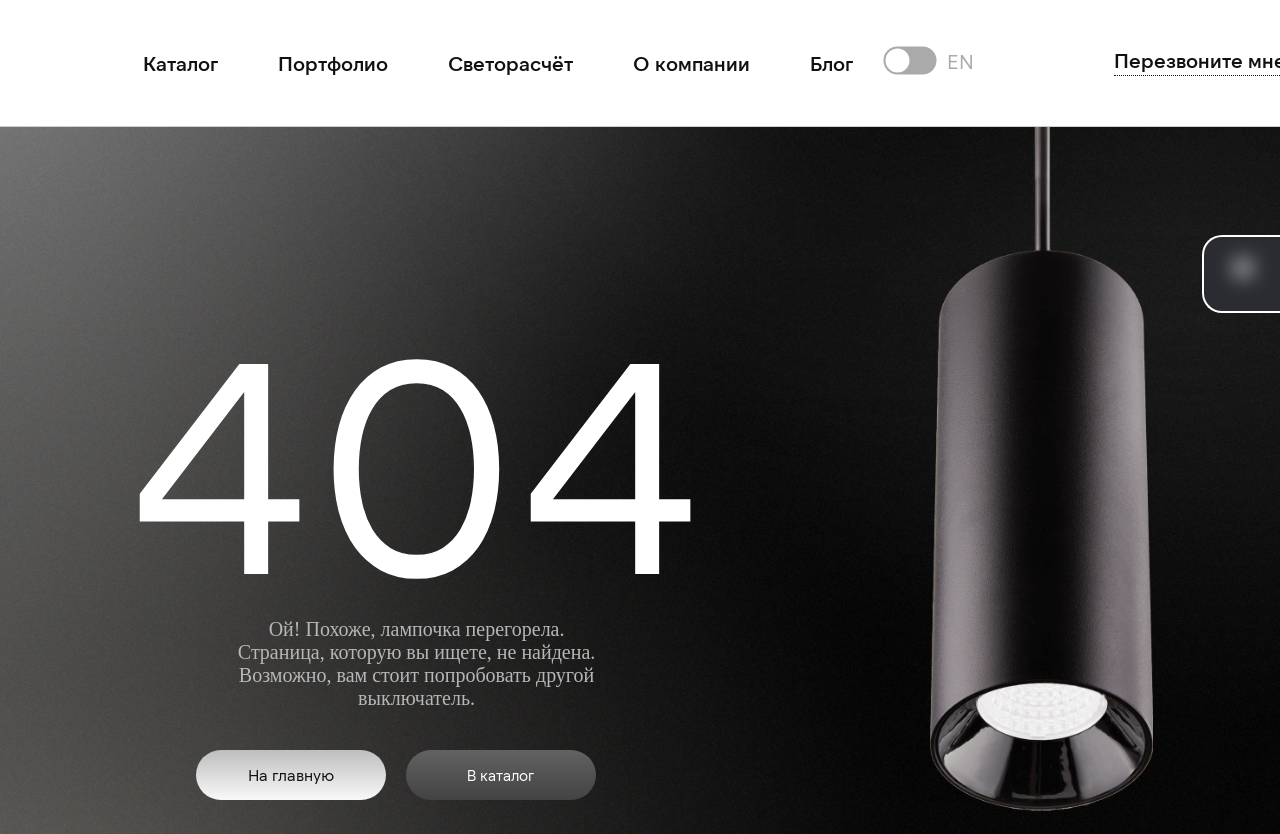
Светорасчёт (510, 63)
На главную (291, 774)
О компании (691, 63)
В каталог (500, 775)
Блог (831, 63)
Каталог (180, 63)
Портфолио (333, 63)
